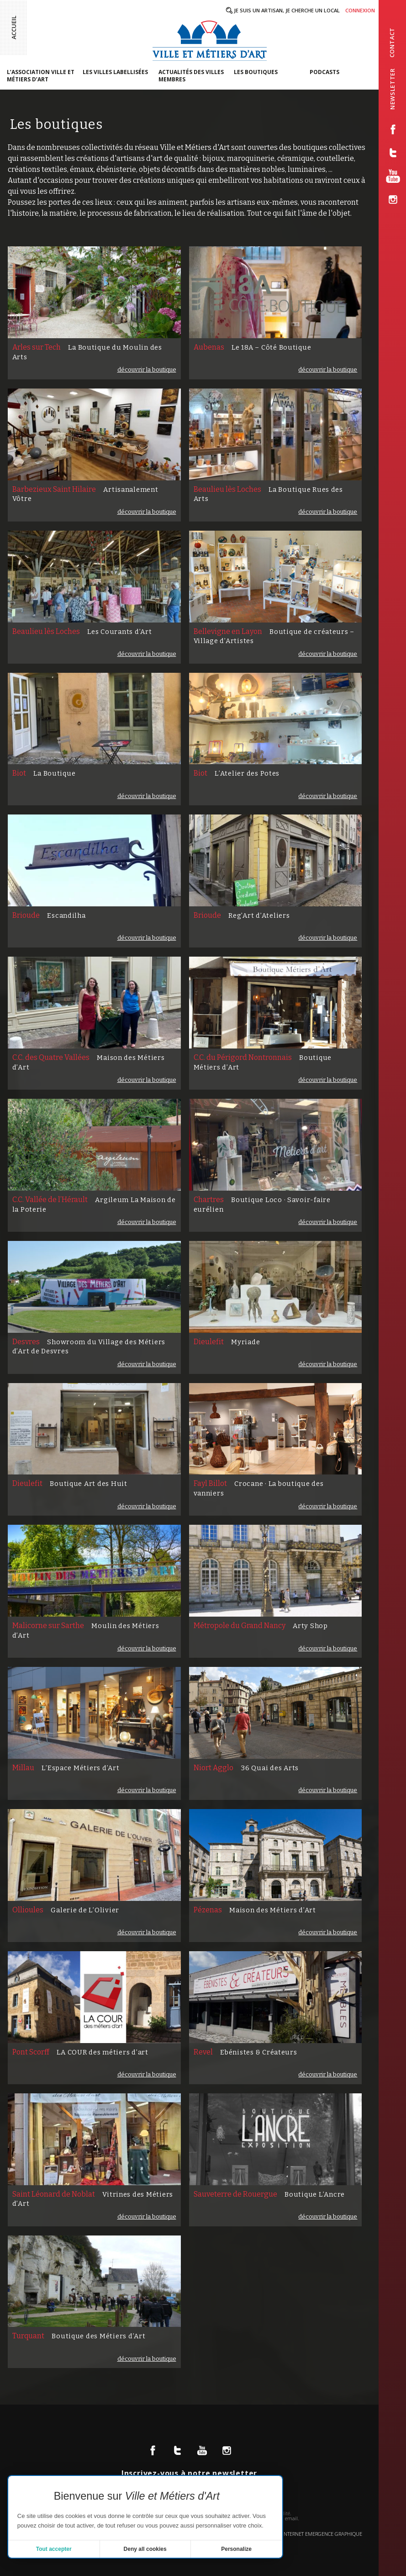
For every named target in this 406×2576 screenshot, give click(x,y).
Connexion (360, 10)
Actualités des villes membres (191, 75)
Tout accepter (54, 2549)
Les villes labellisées (115, 72)
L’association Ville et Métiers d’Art (40, 75)
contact (392, 42)
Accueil (14, 27)
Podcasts (324, 72)
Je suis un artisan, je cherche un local (287, 10)
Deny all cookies (145, 2549)
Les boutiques (256, 72)
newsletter (392, 88)
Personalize (236, 2549)
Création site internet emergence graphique (305, 2533)
